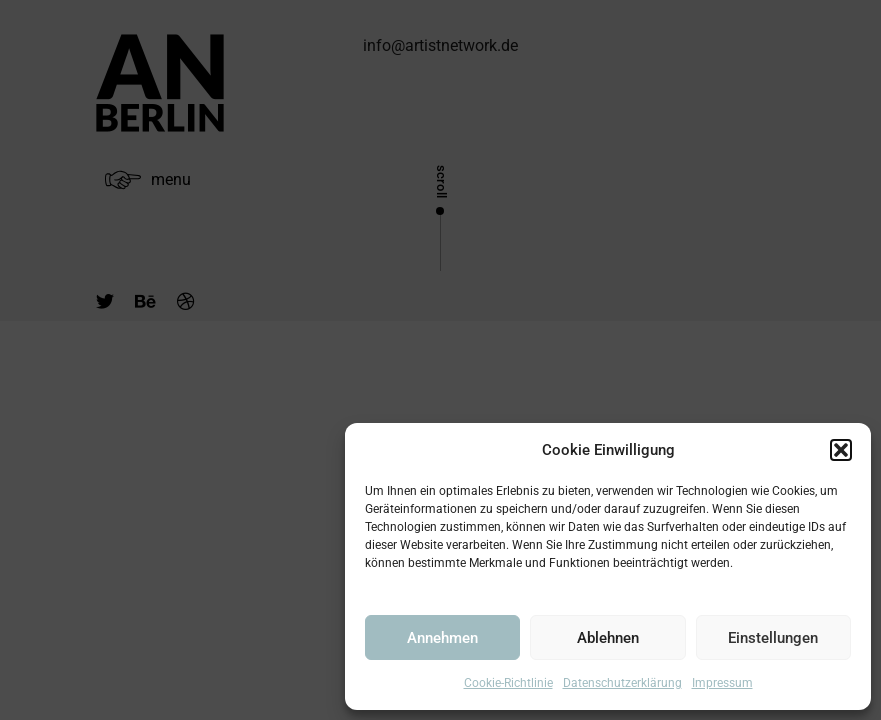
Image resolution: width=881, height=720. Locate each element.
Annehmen (442, 638)
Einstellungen (773, 638)
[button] (841, 450)
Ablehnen (608, 638)
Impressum (722, 683)
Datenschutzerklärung (622, 683)
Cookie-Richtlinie (508, 683)
